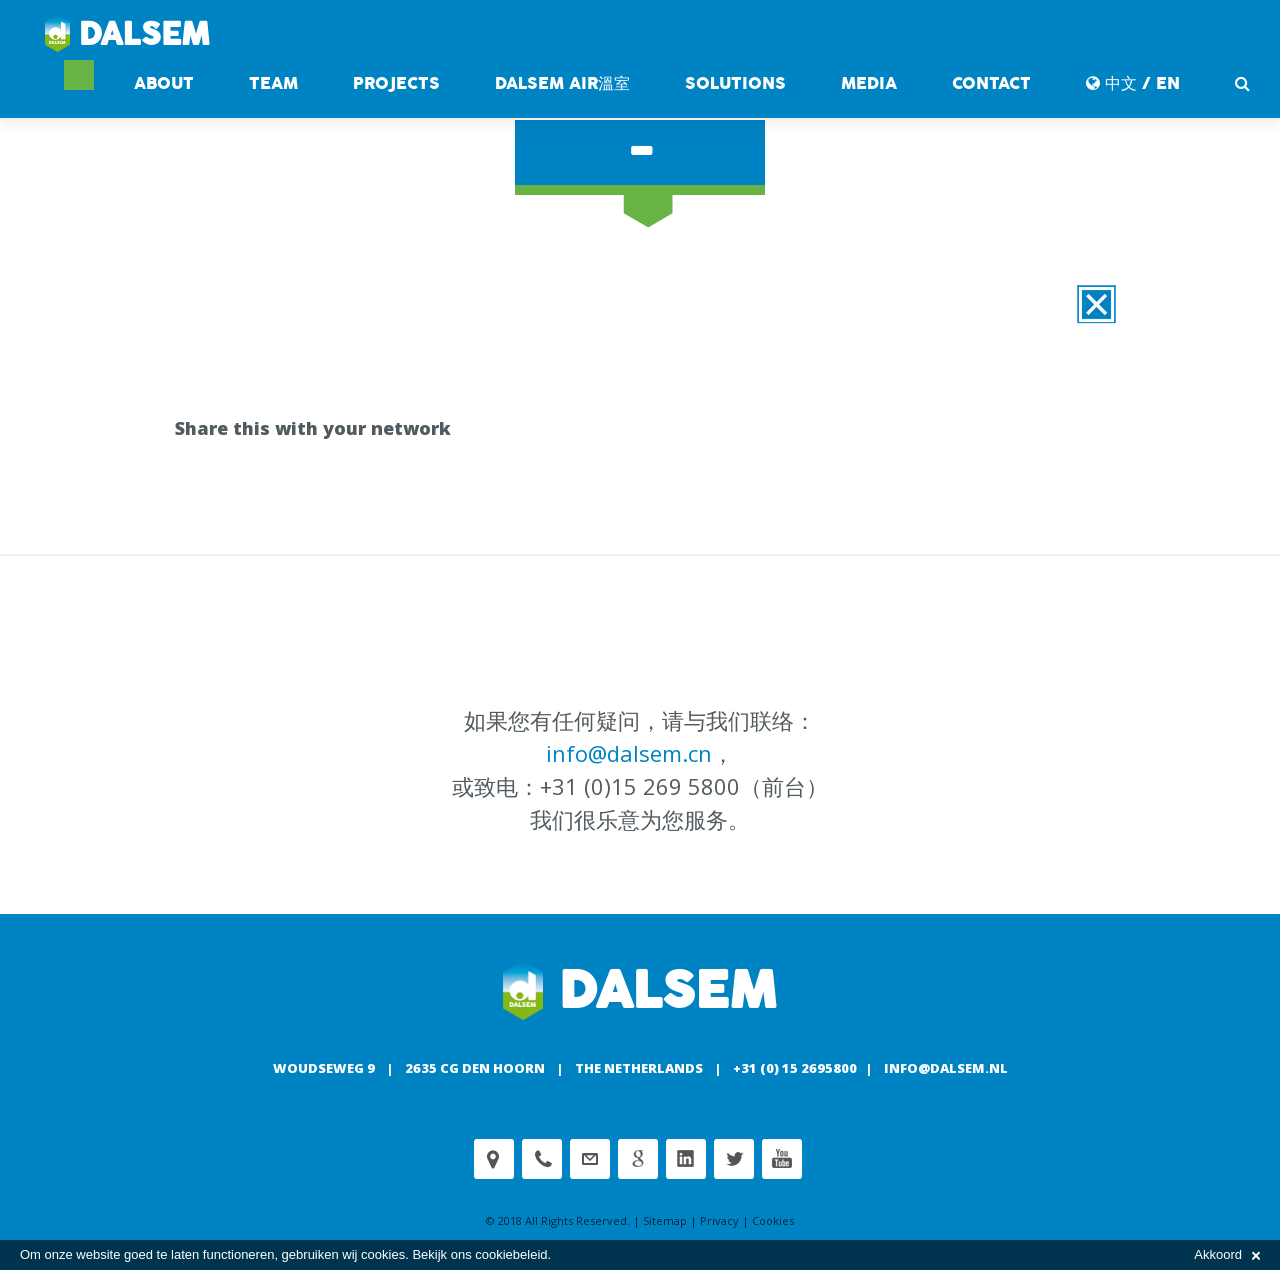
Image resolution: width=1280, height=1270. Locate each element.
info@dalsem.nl (946, 1068)
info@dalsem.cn (629, 753)
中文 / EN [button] (1133, 83)
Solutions (735, 83)
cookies (383, 1254)
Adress (494, 1159)
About (164, 83)
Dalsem (127, 35)
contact (991, 83)
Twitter (734, 1159)
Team (273, 83)
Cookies (773, 1220)
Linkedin (686, 1159)
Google (638, 1159)
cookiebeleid (511, 1254)
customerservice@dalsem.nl (590, 1159)
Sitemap (665, 1220)
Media (869, 83)
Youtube (782, 1159)
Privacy (719, 1220)
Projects (396, 83)
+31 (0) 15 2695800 (795, 1068)
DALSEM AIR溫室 (562, 83)
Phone (542, 1159)
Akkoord (1227, 1254)
